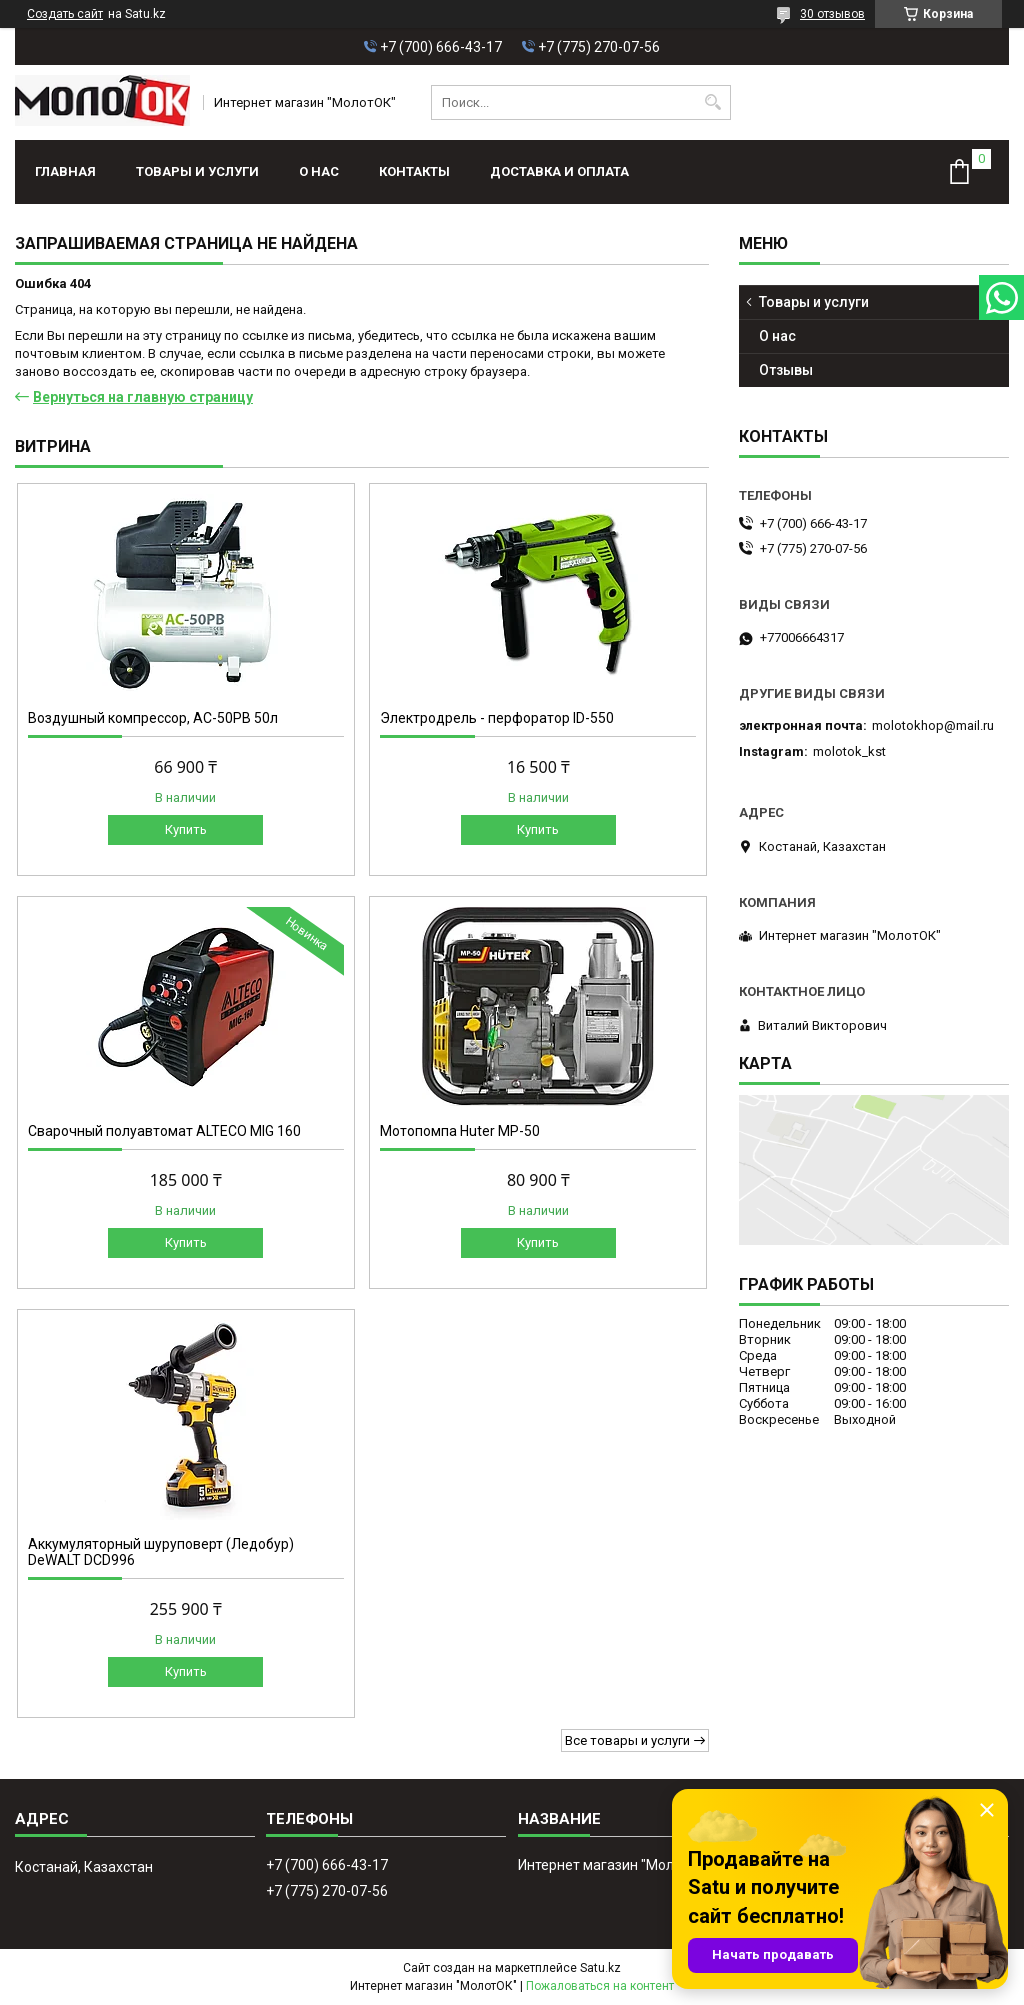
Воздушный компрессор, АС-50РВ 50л (153, 718)
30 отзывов (832, 14)
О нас (319, 171)
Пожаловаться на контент (600, 1986)
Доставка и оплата (559, 171)
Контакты (414, 171)
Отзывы (786, 370)
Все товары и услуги (627, 1740)
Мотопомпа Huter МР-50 (460, 1131)
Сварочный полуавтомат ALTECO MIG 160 (164, 1131)
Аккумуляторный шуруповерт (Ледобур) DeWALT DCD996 (161, 1552)
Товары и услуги (197, 171)
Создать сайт (65, 14)
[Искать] (713, 102)
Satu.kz (600, 1968)
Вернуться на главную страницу (143, 397)
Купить (186, 829)
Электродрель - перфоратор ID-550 (497, 718)
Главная (65, 171)
